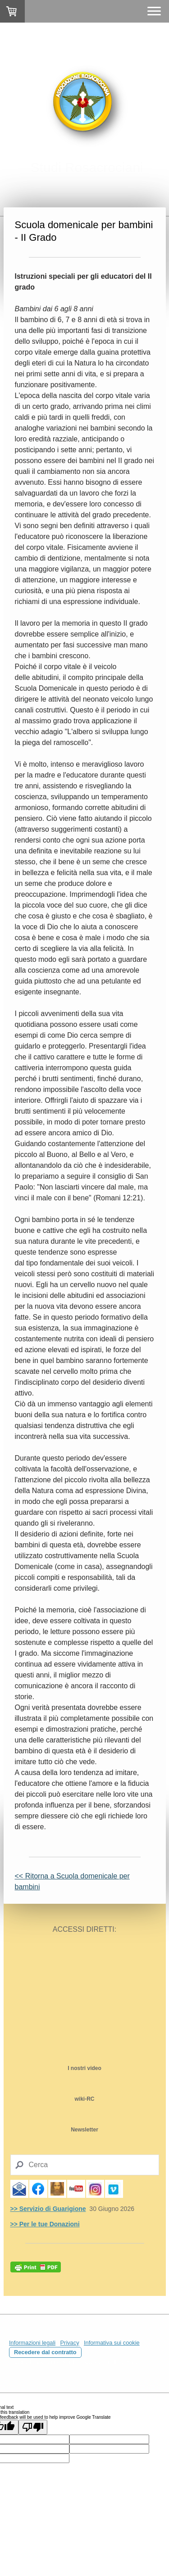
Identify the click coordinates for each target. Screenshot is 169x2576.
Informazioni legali (32, 2342)
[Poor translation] (32, 2427)
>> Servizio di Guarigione (48, 2208)
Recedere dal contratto (45, 2352)
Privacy (69, 2342)
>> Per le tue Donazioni (45, 2224)
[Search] (84, 2164)
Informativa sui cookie (112, 2342)
